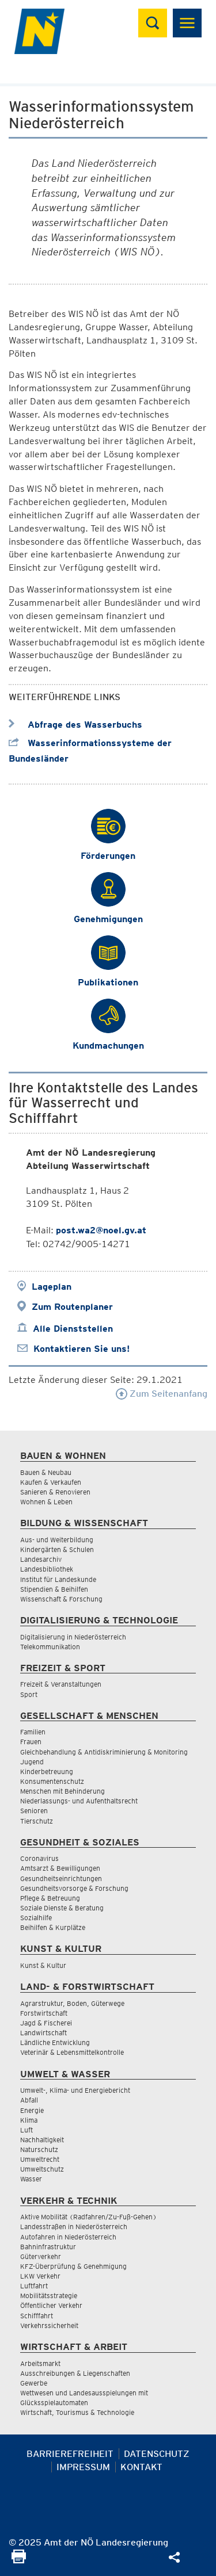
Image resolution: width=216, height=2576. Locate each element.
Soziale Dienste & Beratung (62, 1908)
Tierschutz (36, 1821)
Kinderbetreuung (46, 1771)
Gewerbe (33, 2383)
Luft (26, 2130)
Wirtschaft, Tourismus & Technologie (77, 2412)
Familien (33, 1731)
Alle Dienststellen (73, 1328)
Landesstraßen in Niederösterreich (73, 2226)
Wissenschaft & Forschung (61, 1599)
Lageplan (51, 1286)
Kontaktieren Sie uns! (81, 1348)
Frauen (30, 1741)
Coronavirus (39, 1858)
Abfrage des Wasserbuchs (75, 724)
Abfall (29, 2100)
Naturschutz (39, 2149)
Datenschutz (157, 2453)
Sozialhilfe (36, 1917)
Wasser (31, 2178)
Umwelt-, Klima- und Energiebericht (75, 2090)
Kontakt (141, 2467)
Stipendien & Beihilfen (54, 1589)
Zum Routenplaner (72, 1306)
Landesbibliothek (46, 1569)
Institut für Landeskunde (58, 1579)
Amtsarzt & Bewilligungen (60, 1868)
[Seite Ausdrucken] (19, 2560)
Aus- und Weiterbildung (56, 1539)
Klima (28, 2120)
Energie (32, 2110)
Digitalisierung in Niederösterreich (73, 1637)
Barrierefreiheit (69, 2453)
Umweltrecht (39, 2159)
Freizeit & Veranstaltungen (60, 1684)
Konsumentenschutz (52, 1781)
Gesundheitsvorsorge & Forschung (74, 1888)
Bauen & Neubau (45, 1472)
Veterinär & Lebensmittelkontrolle (72, 2052)
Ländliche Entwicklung (55, 2042)
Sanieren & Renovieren (55, 1492)
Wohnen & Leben (46, 1501)
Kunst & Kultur (43, 1965)
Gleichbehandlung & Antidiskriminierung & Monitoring (104, 1752)
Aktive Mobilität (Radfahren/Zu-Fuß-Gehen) (88, 2216)
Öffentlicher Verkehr (51, 2305)
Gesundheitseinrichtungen (61, 1878)
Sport (28, 1694)
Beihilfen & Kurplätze (52, 1927)
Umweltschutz (42, 2169)
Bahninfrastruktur (48, 2246)
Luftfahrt (34, 2285)
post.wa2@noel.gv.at (101, 1230)
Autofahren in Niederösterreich (68, 2237)
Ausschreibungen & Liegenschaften (75, 2373)
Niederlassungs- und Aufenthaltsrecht (79, 1801)
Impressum (83, 2467)
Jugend (32, 1761)
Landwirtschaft (43, 2032)
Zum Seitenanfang (161, 1393)
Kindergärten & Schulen (57, 1549)
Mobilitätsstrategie (48, 2295)
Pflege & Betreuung (50, 1898)
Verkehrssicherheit (49, 2325)
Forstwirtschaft (43, 2013)
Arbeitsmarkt (40, 2363)
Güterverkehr (40, 2256)
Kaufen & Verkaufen (50, 1482)
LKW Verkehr (40, 2276)
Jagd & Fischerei (46, 2023)
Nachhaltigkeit (42, 2139)
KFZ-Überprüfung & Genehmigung (73, 2266)
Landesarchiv (41, 1559)
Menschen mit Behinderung (62, 1791)
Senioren (34, 1810)
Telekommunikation (50, 1646)
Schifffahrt (36, 2315)
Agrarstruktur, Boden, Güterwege (72, 2003)
